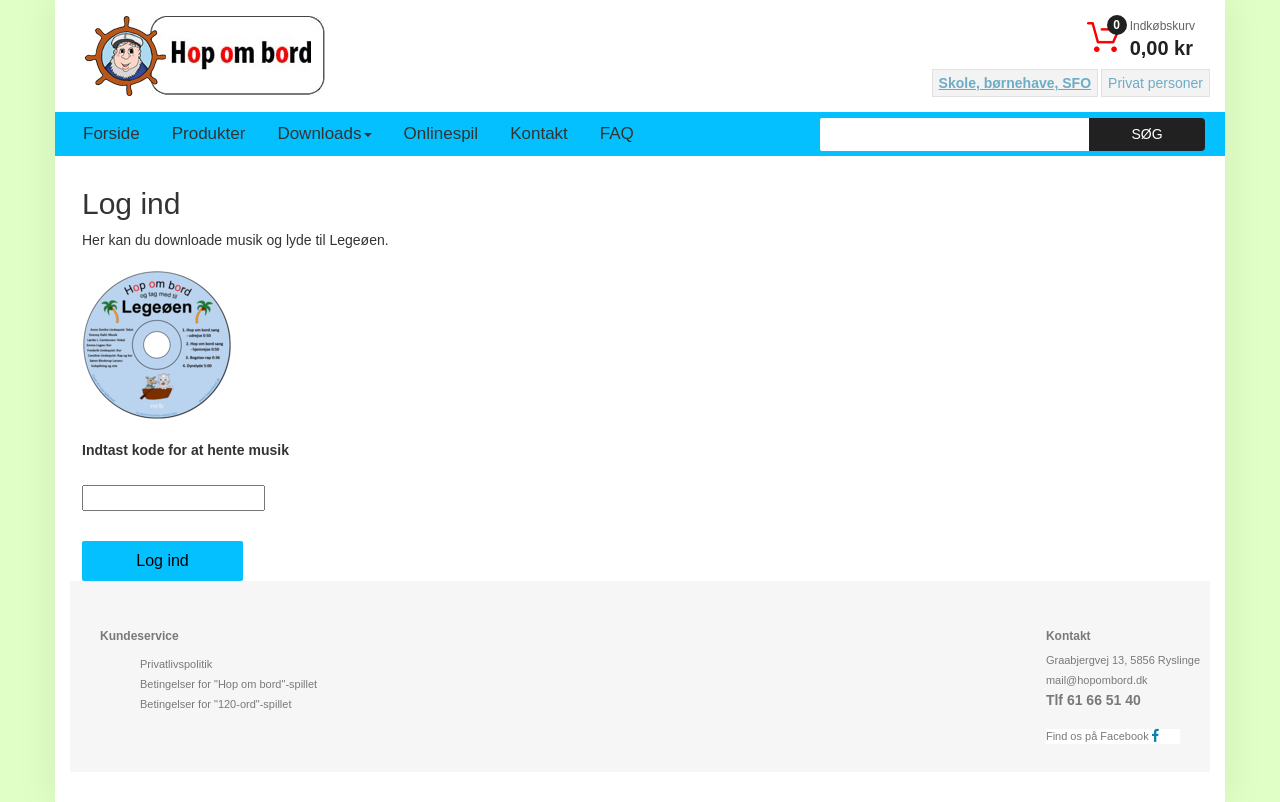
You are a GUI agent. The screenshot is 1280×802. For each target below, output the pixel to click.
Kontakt (539, 133)
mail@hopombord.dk (1097, 680)
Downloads (324, 133)
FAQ (617, 133)
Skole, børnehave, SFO (1015, 83)
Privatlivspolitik (176, 664)
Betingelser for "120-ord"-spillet (216, 704)
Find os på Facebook (1108, 735)
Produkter (209, 133)
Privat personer (1155, 83)
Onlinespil (441, 133)
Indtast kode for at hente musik (185, 450)
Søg (1146, 134)
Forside (111, 133)
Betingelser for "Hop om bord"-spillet (228, 684)
